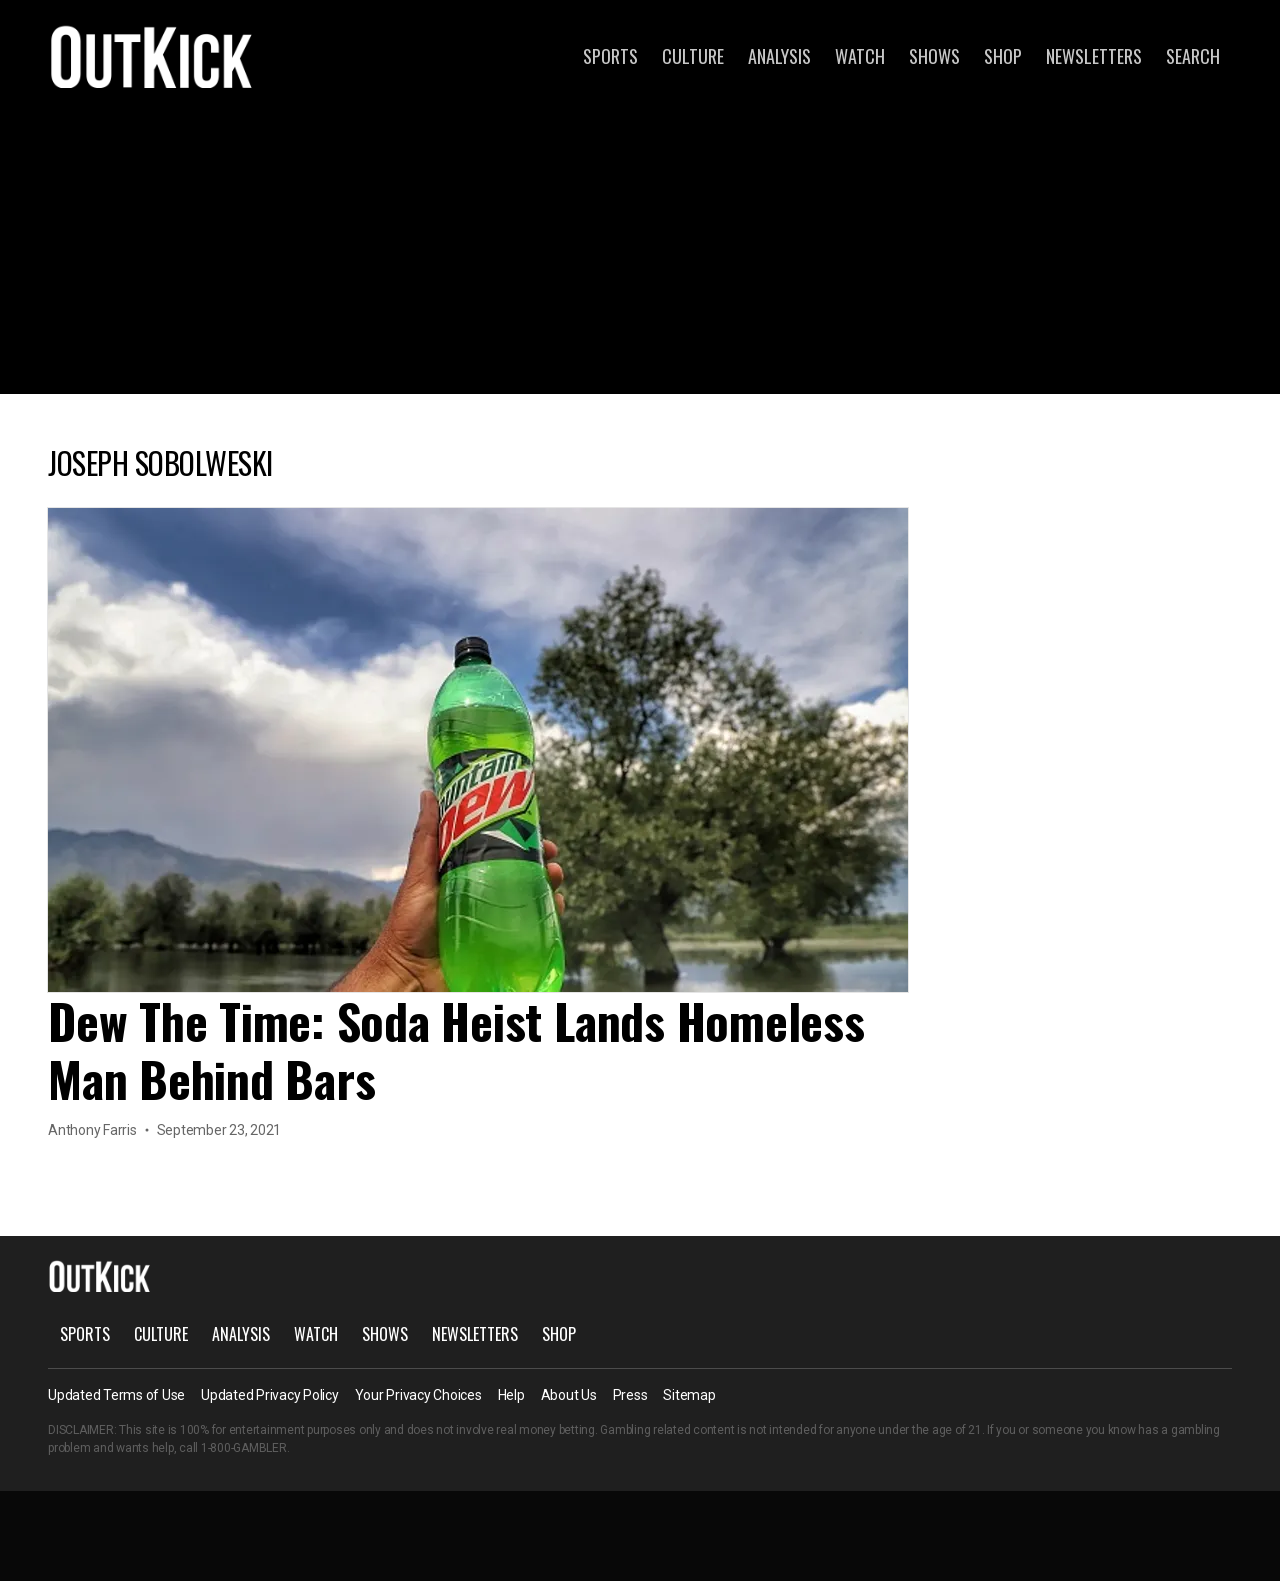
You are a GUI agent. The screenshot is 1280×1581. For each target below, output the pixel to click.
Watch (860, 56)
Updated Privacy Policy (270, 1395)
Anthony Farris (92, 1130)
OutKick (152, 56)
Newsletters (1094, 56)
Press (630, 1395)
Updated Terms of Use (116, 1395)
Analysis (779, 56)
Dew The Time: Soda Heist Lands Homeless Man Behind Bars (456, 1049)
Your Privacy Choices (418, 1395)
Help (511, 1395)
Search (1193, 56)
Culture (693, 56)
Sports (610, 56)
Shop (1003, 56)
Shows (934, 56)
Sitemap (689, 1395)
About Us (569, 1395)
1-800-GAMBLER (244, 1448)
